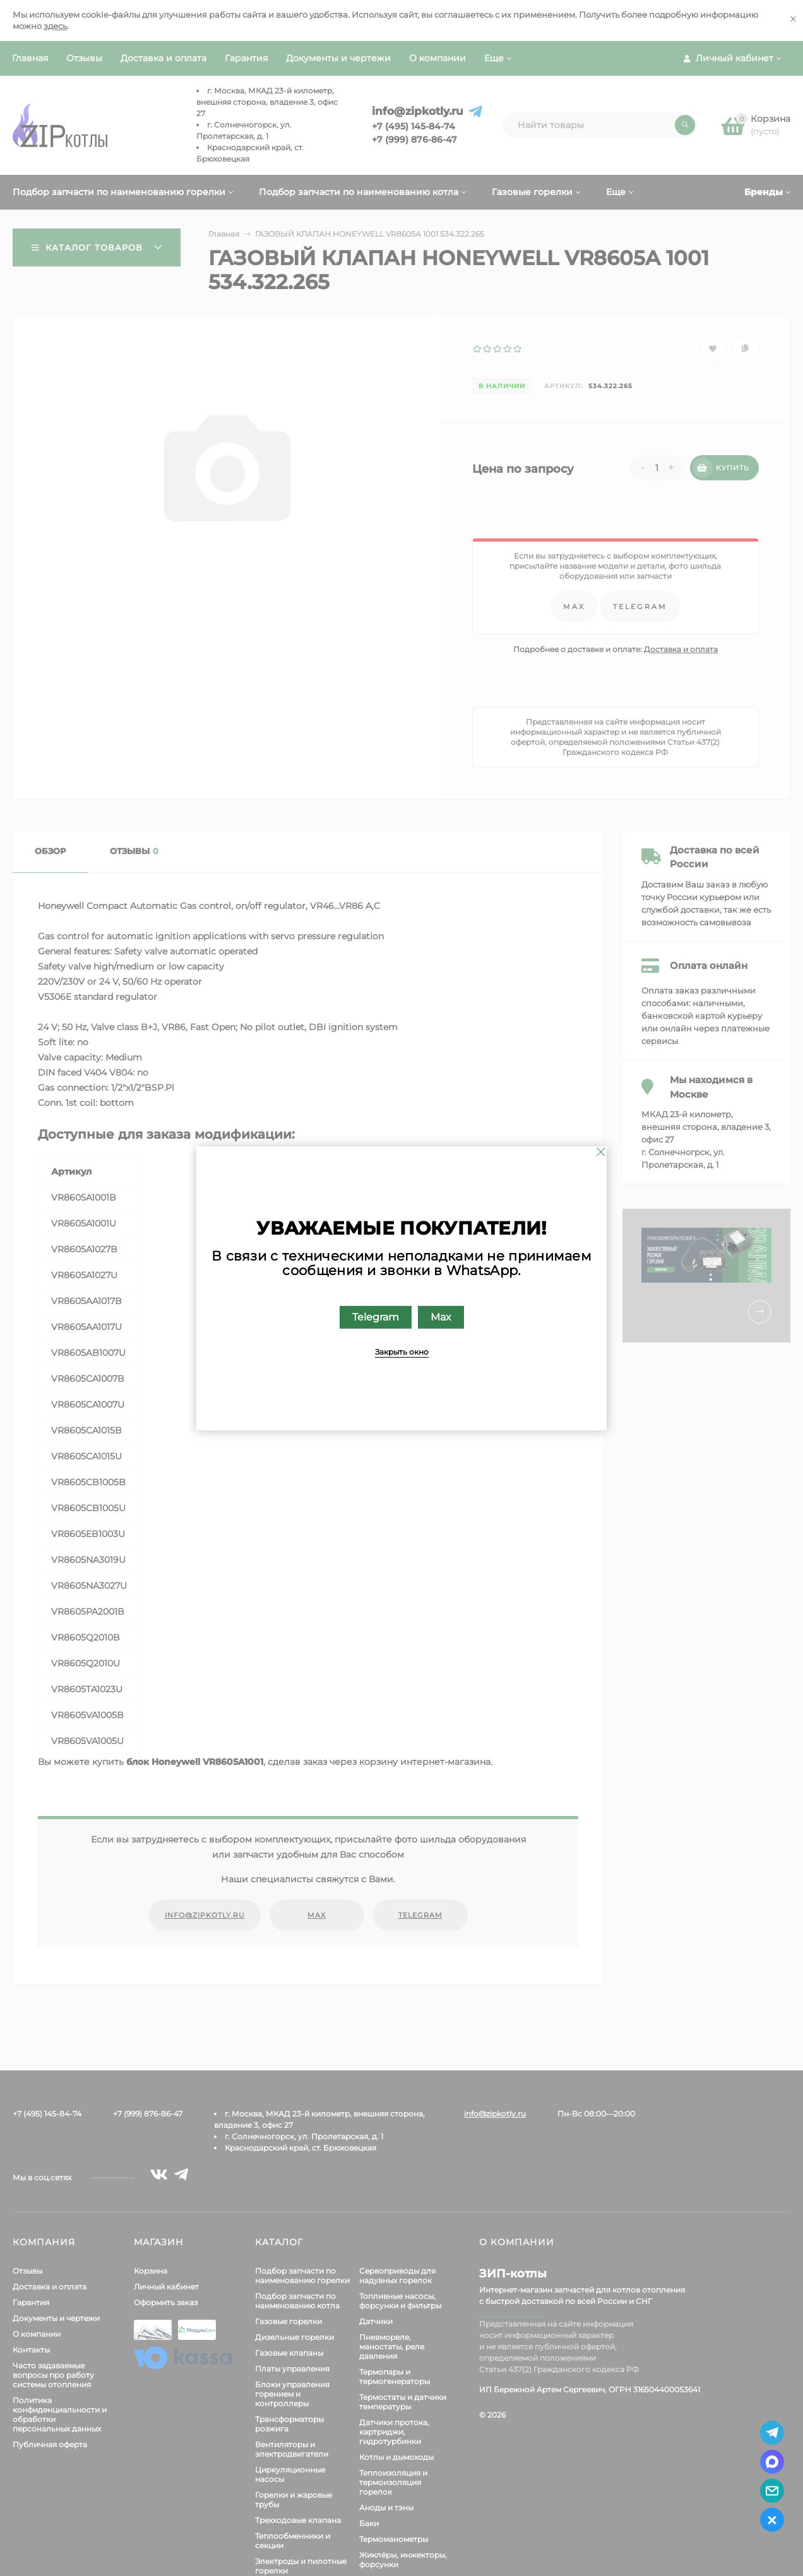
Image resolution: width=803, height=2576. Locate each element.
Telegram (375, 1316)
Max (441, 1316)
